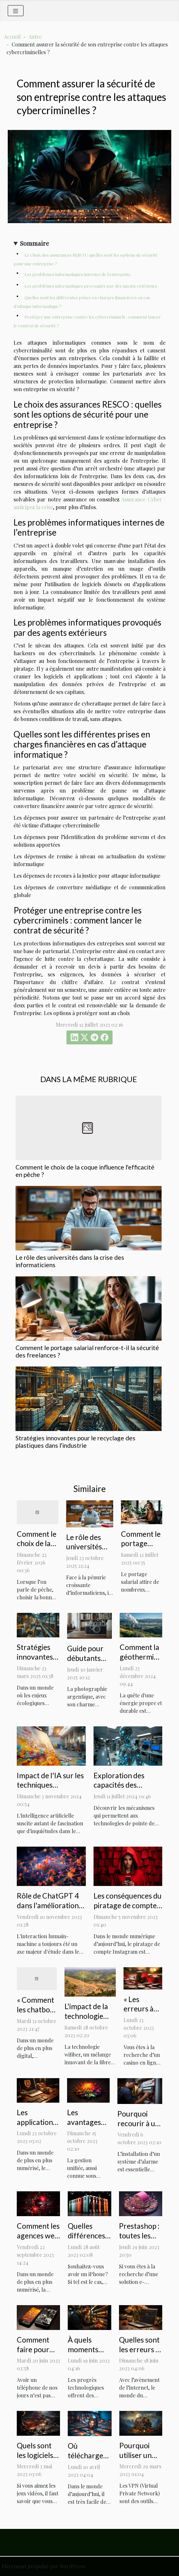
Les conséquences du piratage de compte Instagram (128, 1905)
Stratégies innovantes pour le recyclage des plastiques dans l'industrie (75, 1441)
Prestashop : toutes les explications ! (140, 2235)
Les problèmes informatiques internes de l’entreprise (78, 274)
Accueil (12, 36)
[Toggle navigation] (16, 10)
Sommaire (34, 243)
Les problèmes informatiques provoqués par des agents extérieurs (91, 286)
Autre (35, 36)
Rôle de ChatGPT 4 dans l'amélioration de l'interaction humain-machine (48, 1910)
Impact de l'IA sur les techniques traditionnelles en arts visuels (50, 1790)
